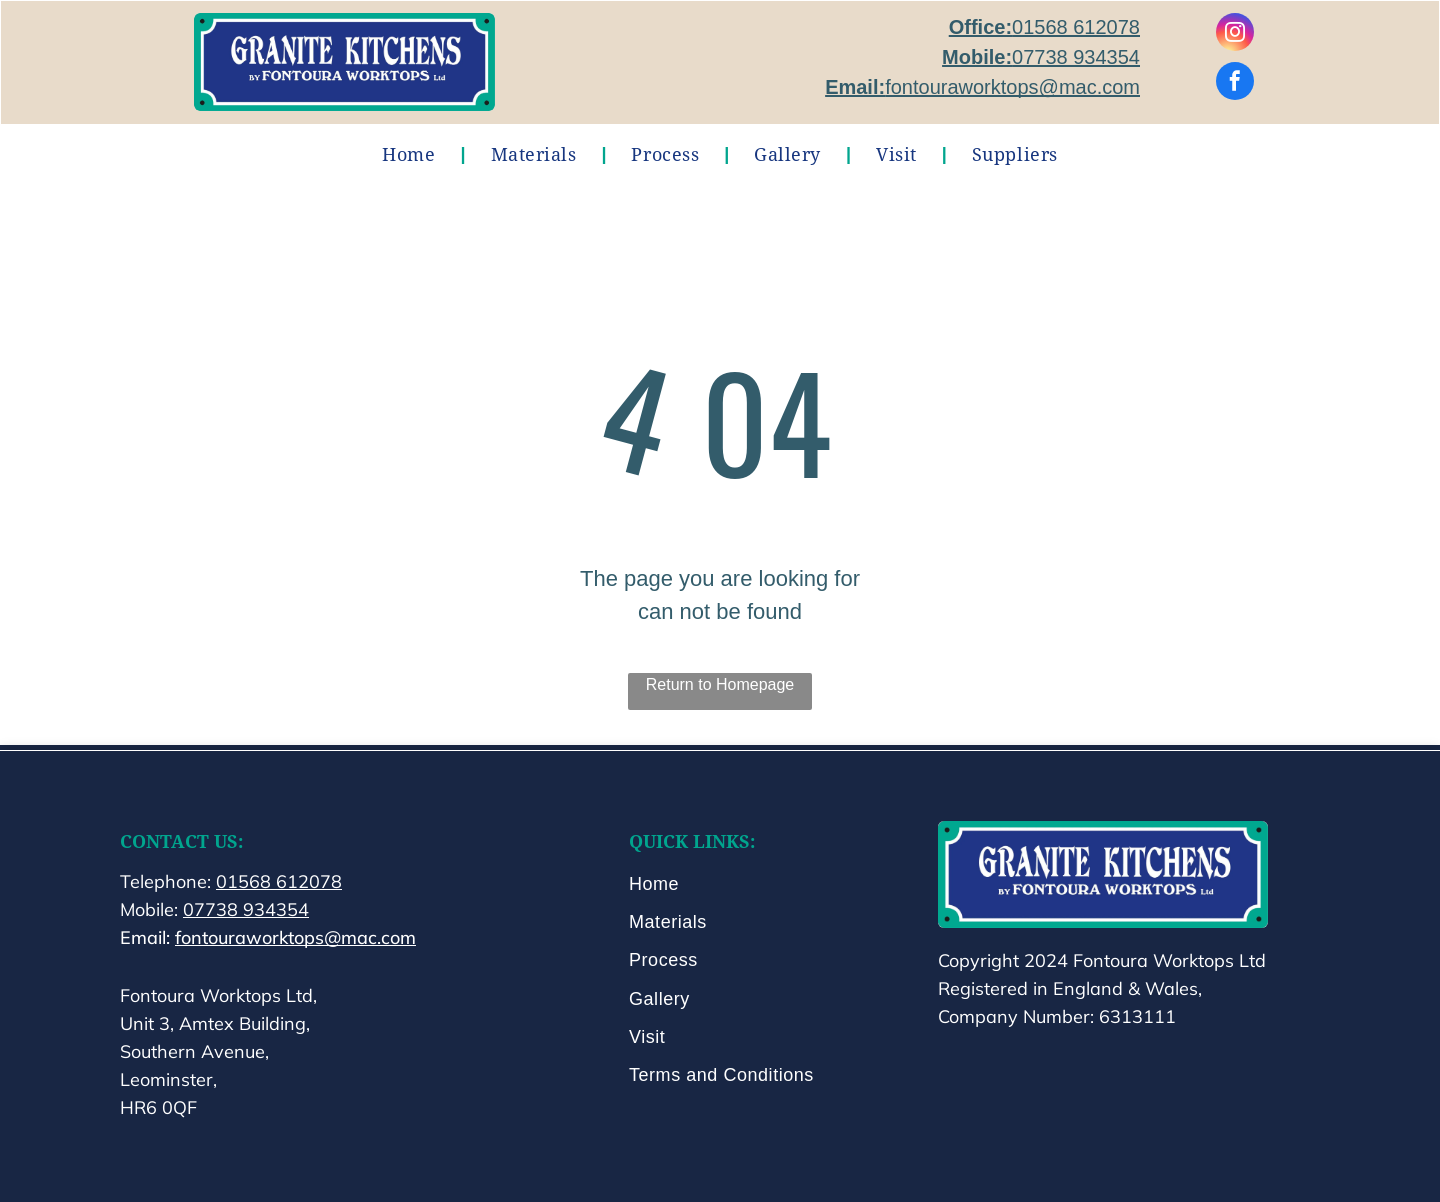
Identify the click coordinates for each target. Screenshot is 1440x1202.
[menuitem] (411, 154)
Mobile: (977, 57)
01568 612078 (1076, 27)
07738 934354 (1076, 57)
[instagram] (1235, 34)
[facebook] (1235, 83)
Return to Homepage (720, 684)
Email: (855, 87)
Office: (980, 27)
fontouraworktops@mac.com (1012, 87)
